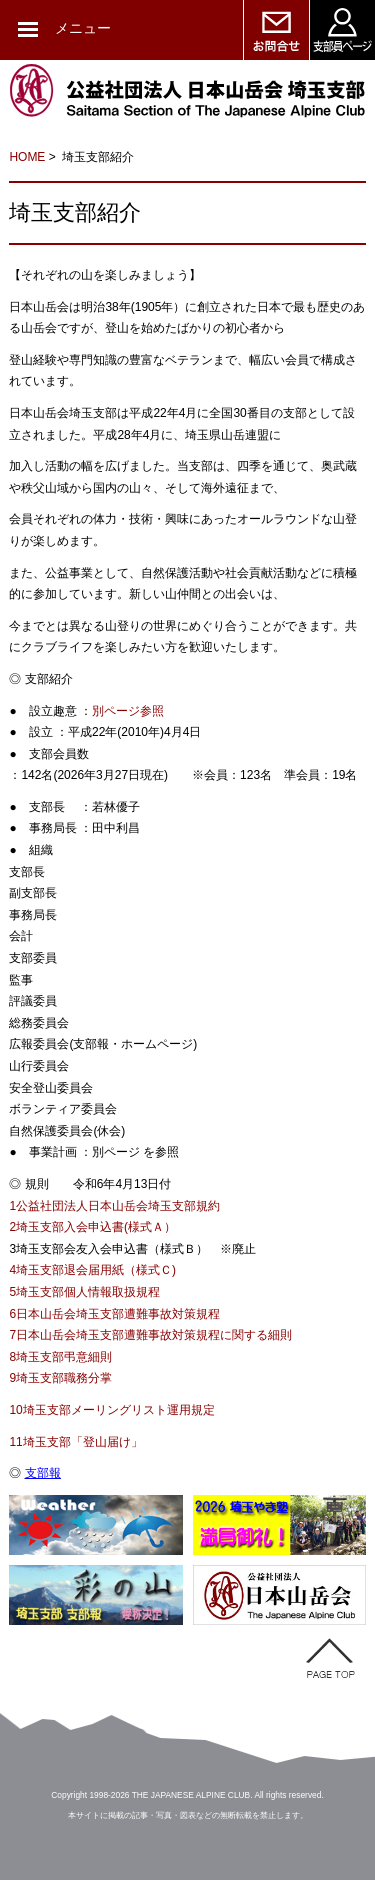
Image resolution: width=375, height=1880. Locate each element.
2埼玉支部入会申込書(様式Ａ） (92, 1227)
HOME (27, 157)
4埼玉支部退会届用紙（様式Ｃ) (92, 1270)
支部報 (43, 1473)
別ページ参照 (128, 711)
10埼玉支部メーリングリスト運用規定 (111, 1410)
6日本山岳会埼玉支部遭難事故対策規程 (114, 1314)
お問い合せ (276, 30)
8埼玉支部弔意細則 (60, 1357)
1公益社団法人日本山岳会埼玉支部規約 (114, 1206)
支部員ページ (342, 30)
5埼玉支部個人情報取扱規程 (84, 1292)
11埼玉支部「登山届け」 (75, 1442)
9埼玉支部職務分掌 (60, 1378)
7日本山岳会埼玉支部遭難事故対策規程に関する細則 (150, 1335)
